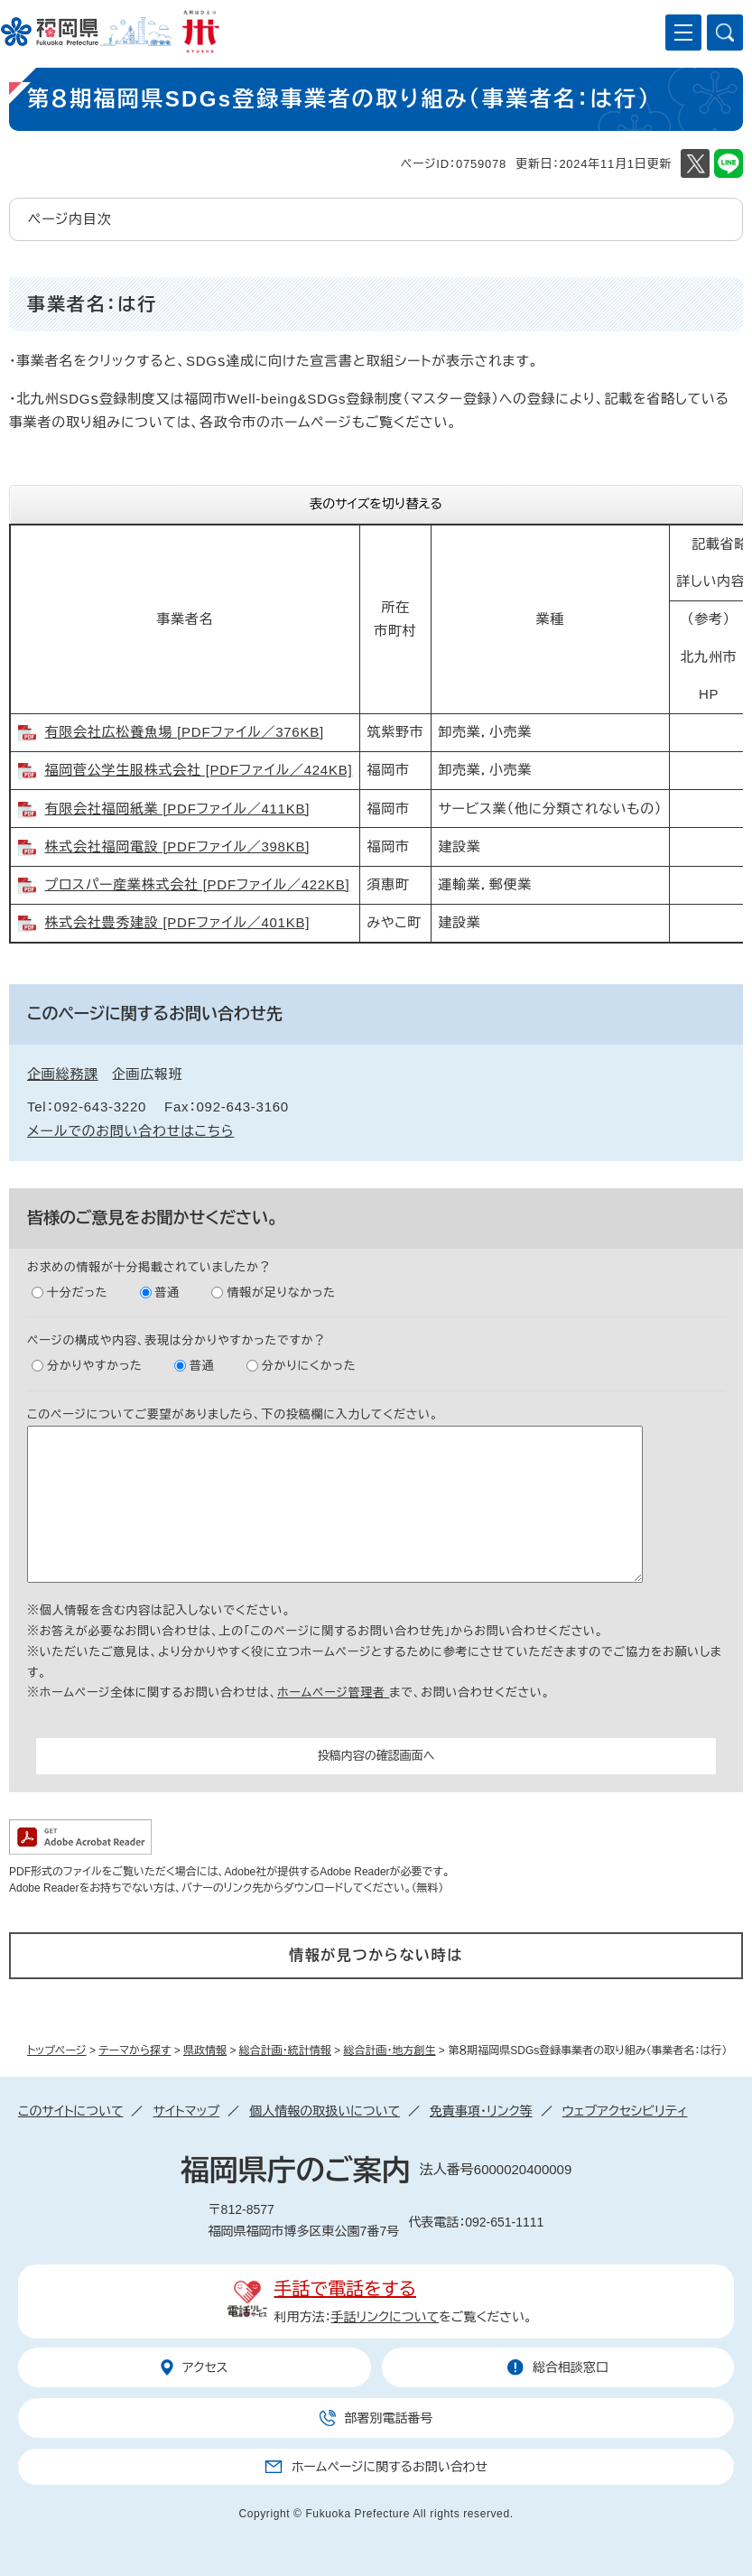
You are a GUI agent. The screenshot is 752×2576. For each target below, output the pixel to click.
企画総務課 (62, 1074)
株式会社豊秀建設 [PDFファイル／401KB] (178, 922)
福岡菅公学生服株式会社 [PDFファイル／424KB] (199, 769)
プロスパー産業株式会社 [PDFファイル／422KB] (197, 884)
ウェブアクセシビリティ (625, 2111)
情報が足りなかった (281, 1292)
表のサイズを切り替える (376, 504)
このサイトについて (70, 2111)
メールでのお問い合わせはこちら (130, 1131)
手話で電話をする (345, 2289)
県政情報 (205, 2050)
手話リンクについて (385, 2317)
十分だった (77, 1292)
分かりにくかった (309, 1365)
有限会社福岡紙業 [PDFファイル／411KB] (178, 808)
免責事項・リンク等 (481, 2111)
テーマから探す (134, 2050)
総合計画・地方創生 (389, 2050)
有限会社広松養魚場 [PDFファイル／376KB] (184, 731)
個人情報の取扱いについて (324, 2111)
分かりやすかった (95, 1365)
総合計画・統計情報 (285, 2050)
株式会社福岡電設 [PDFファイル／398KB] (178, 846)
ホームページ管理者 (333, 1692)
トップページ (57, 2050)
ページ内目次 (70, 219)
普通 (168, 1292)
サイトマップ (186, 2111)
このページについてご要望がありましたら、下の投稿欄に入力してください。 (233, 1414)
